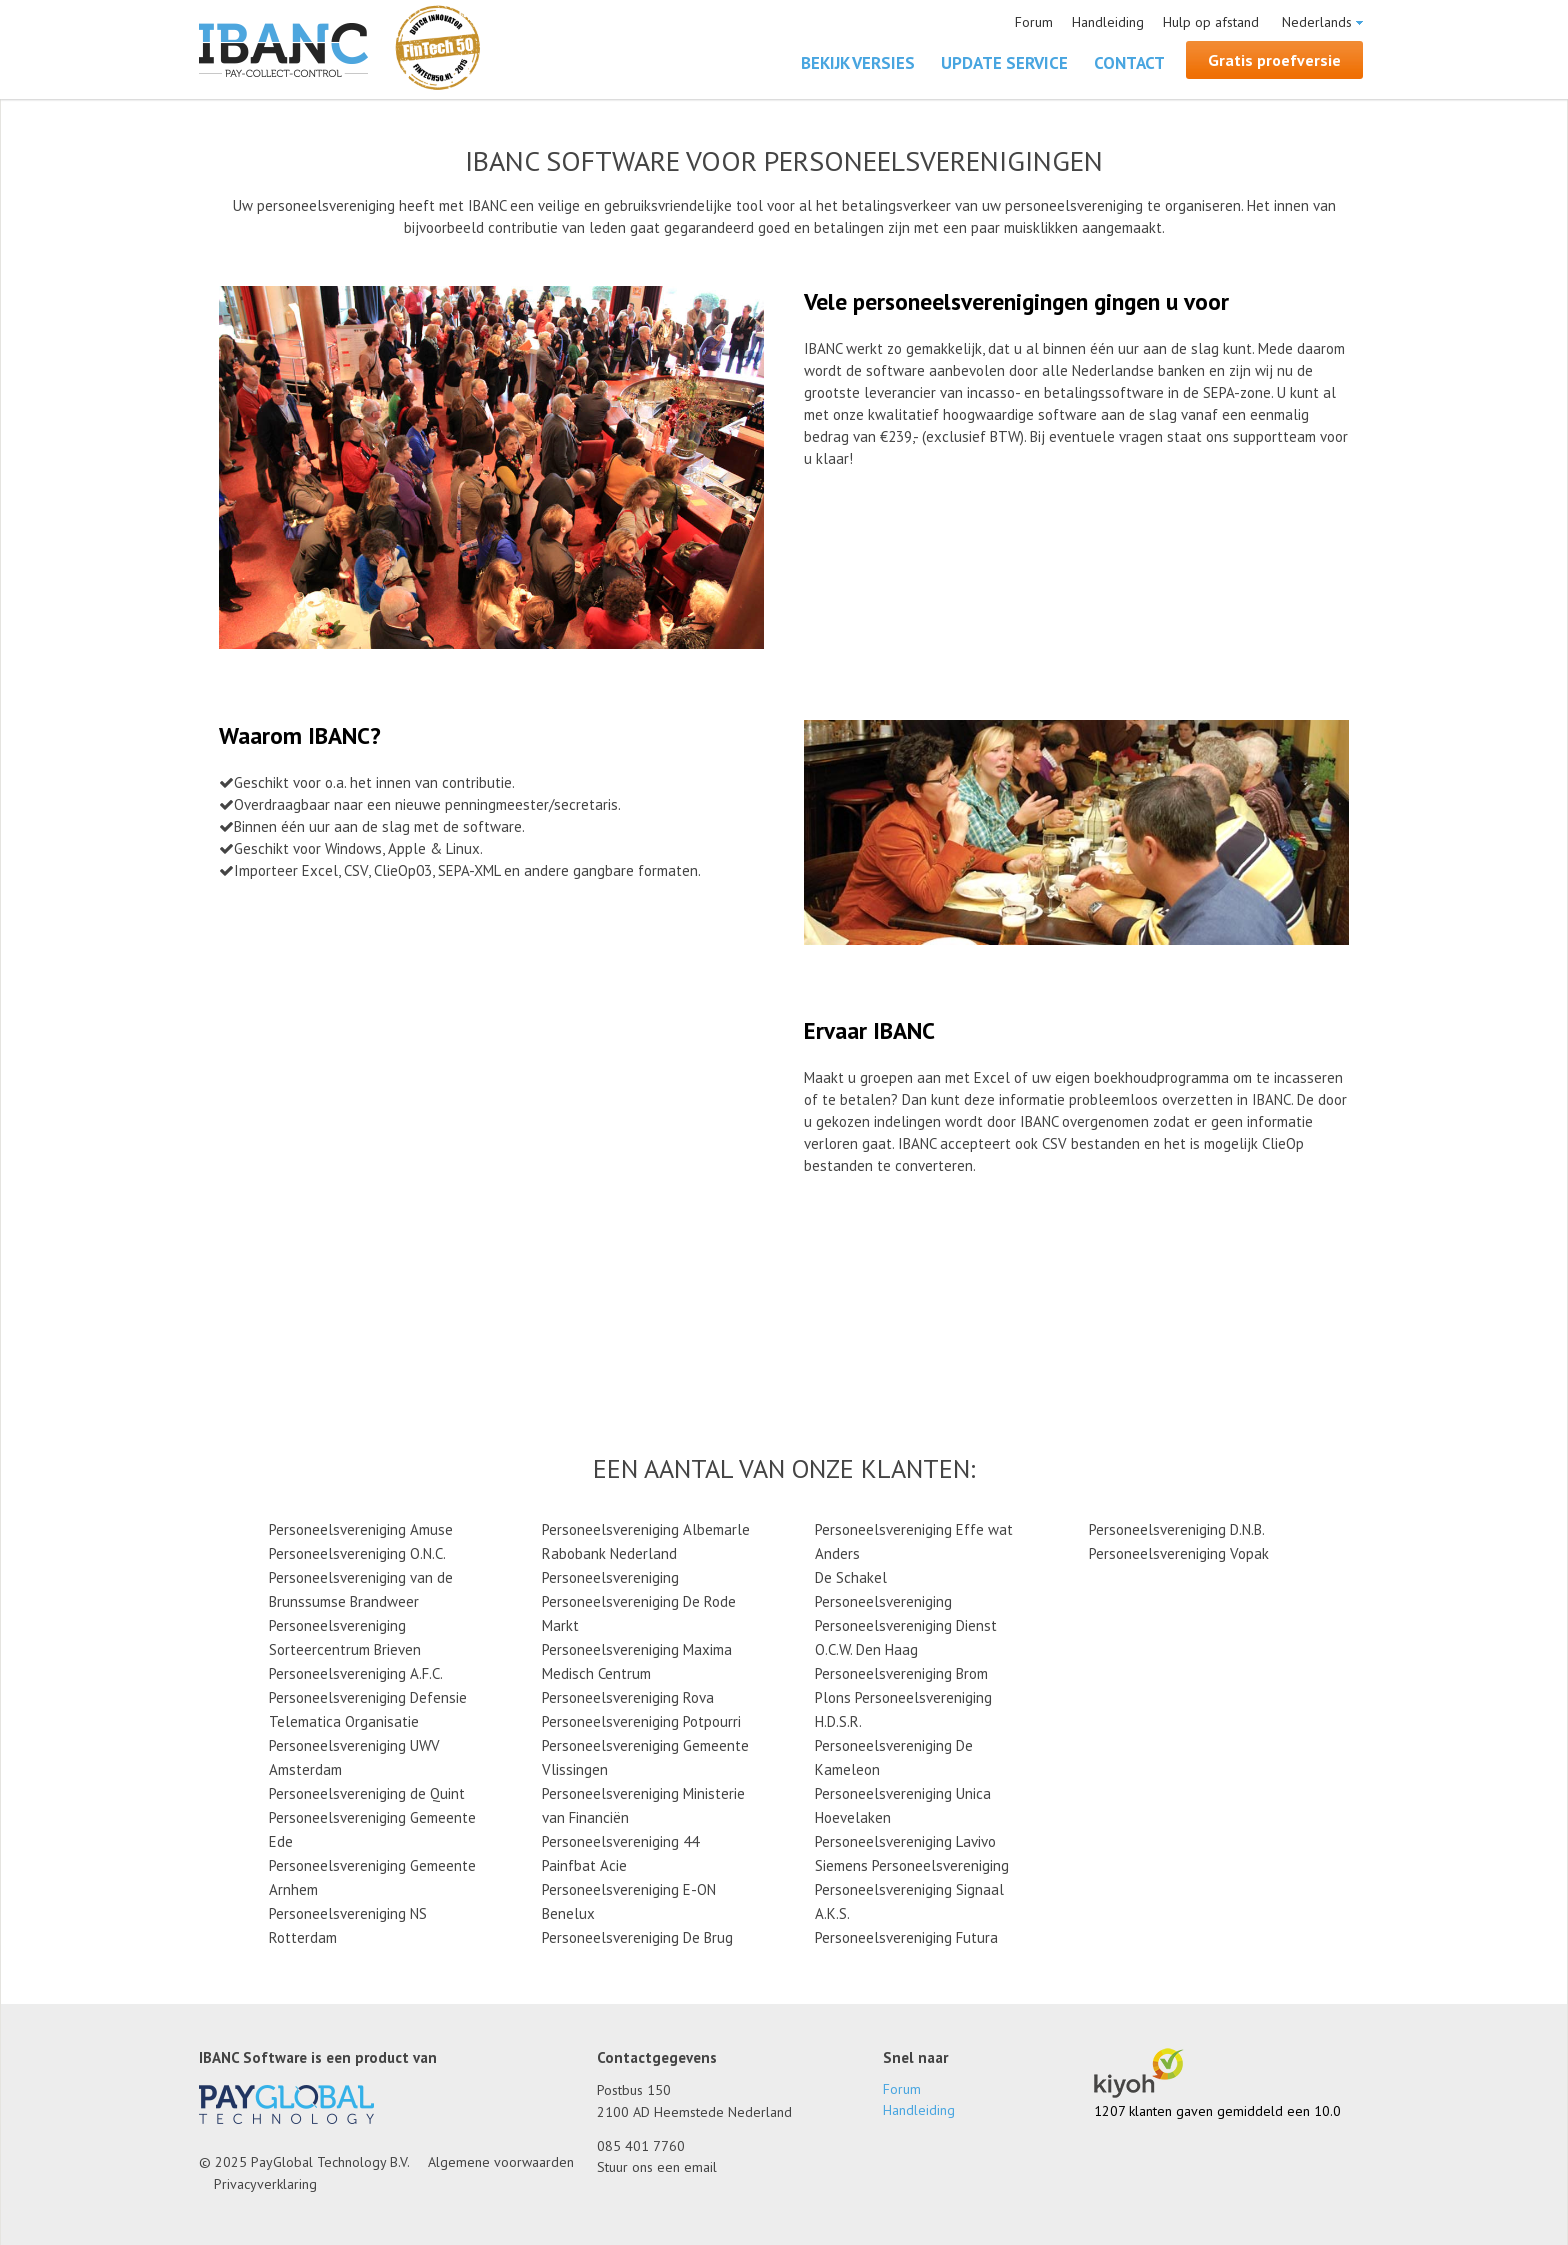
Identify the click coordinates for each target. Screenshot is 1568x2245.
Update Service (1004, 63)
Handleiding (1108, 22)
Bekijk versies (858, 63)
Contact (1129, 63)
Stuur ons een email (657, 2167)
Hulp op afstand (1211, 22)
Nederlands (1317, 22)
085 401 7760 (641, 2146)
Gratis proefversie (1274, 60)
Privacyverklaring (265, 2184)
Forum (1034, 22)
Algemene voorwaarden (501, 2162)
